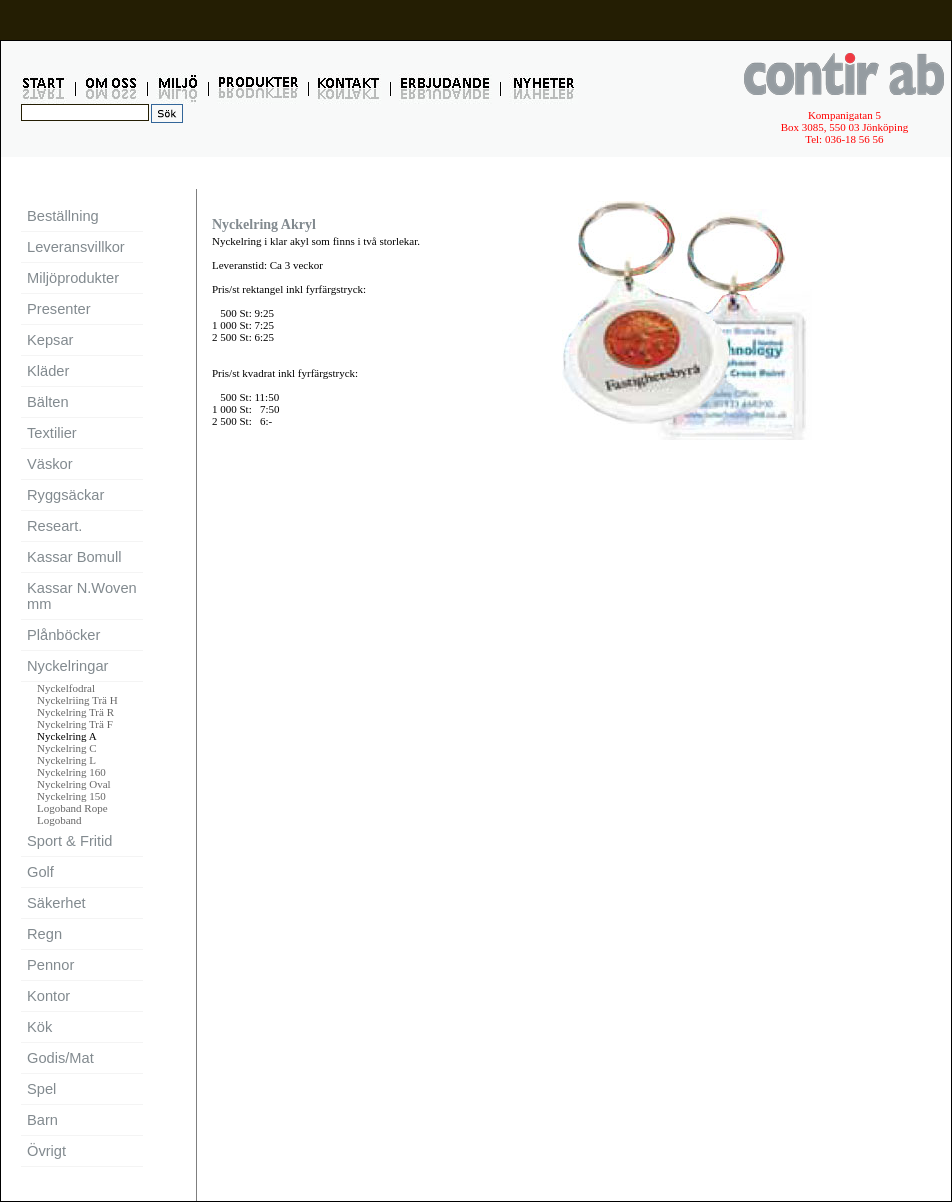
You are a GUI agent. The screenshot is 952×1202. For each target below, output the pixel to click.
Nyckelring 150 (71, 796)
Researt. (54, 526)
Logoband (59, 820)
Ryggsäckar (65, 495)
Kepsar (50, 340)
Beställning (63, 216)
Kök (39, 1027)
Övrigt (46, 1151)
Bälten (48, 402)
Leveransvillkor (76, 247)
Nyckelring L (66, 760)
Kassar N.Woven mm (82, 596)
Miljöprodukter (73, 278)
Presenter (59, 309)
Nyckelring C (67, 748)
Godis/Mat (60, 1058)
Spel (41, 1089)
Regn (44, 934)
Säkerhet (56, 903)
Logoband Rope (72, 808)
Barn (42, 1120)
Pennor (50, 965)
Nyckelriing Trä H (77, 700)
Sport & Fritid (70, 841)
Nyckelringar (67, 666)
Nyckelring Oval (74, 784)
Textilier (52, 433)
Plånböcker (63, 635)
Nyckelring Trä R (75, 712)
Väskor (50, 464)
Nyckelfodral (66, 688)
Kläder (48, 371)
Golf (40, 872)
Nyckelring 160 (71, 772)
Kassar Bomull (74, 557)
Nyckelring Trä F (75, 724)
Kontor (48, 996)
